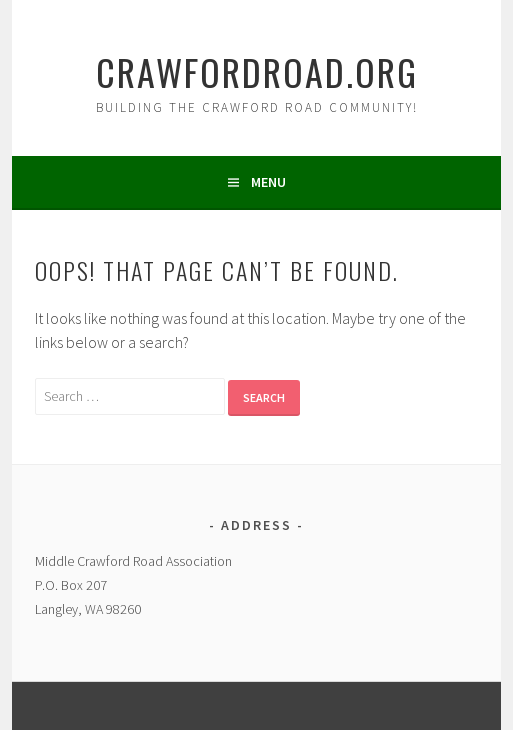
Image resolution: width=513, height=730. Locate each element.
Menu (268, 182)
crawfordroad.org (257, 71)
